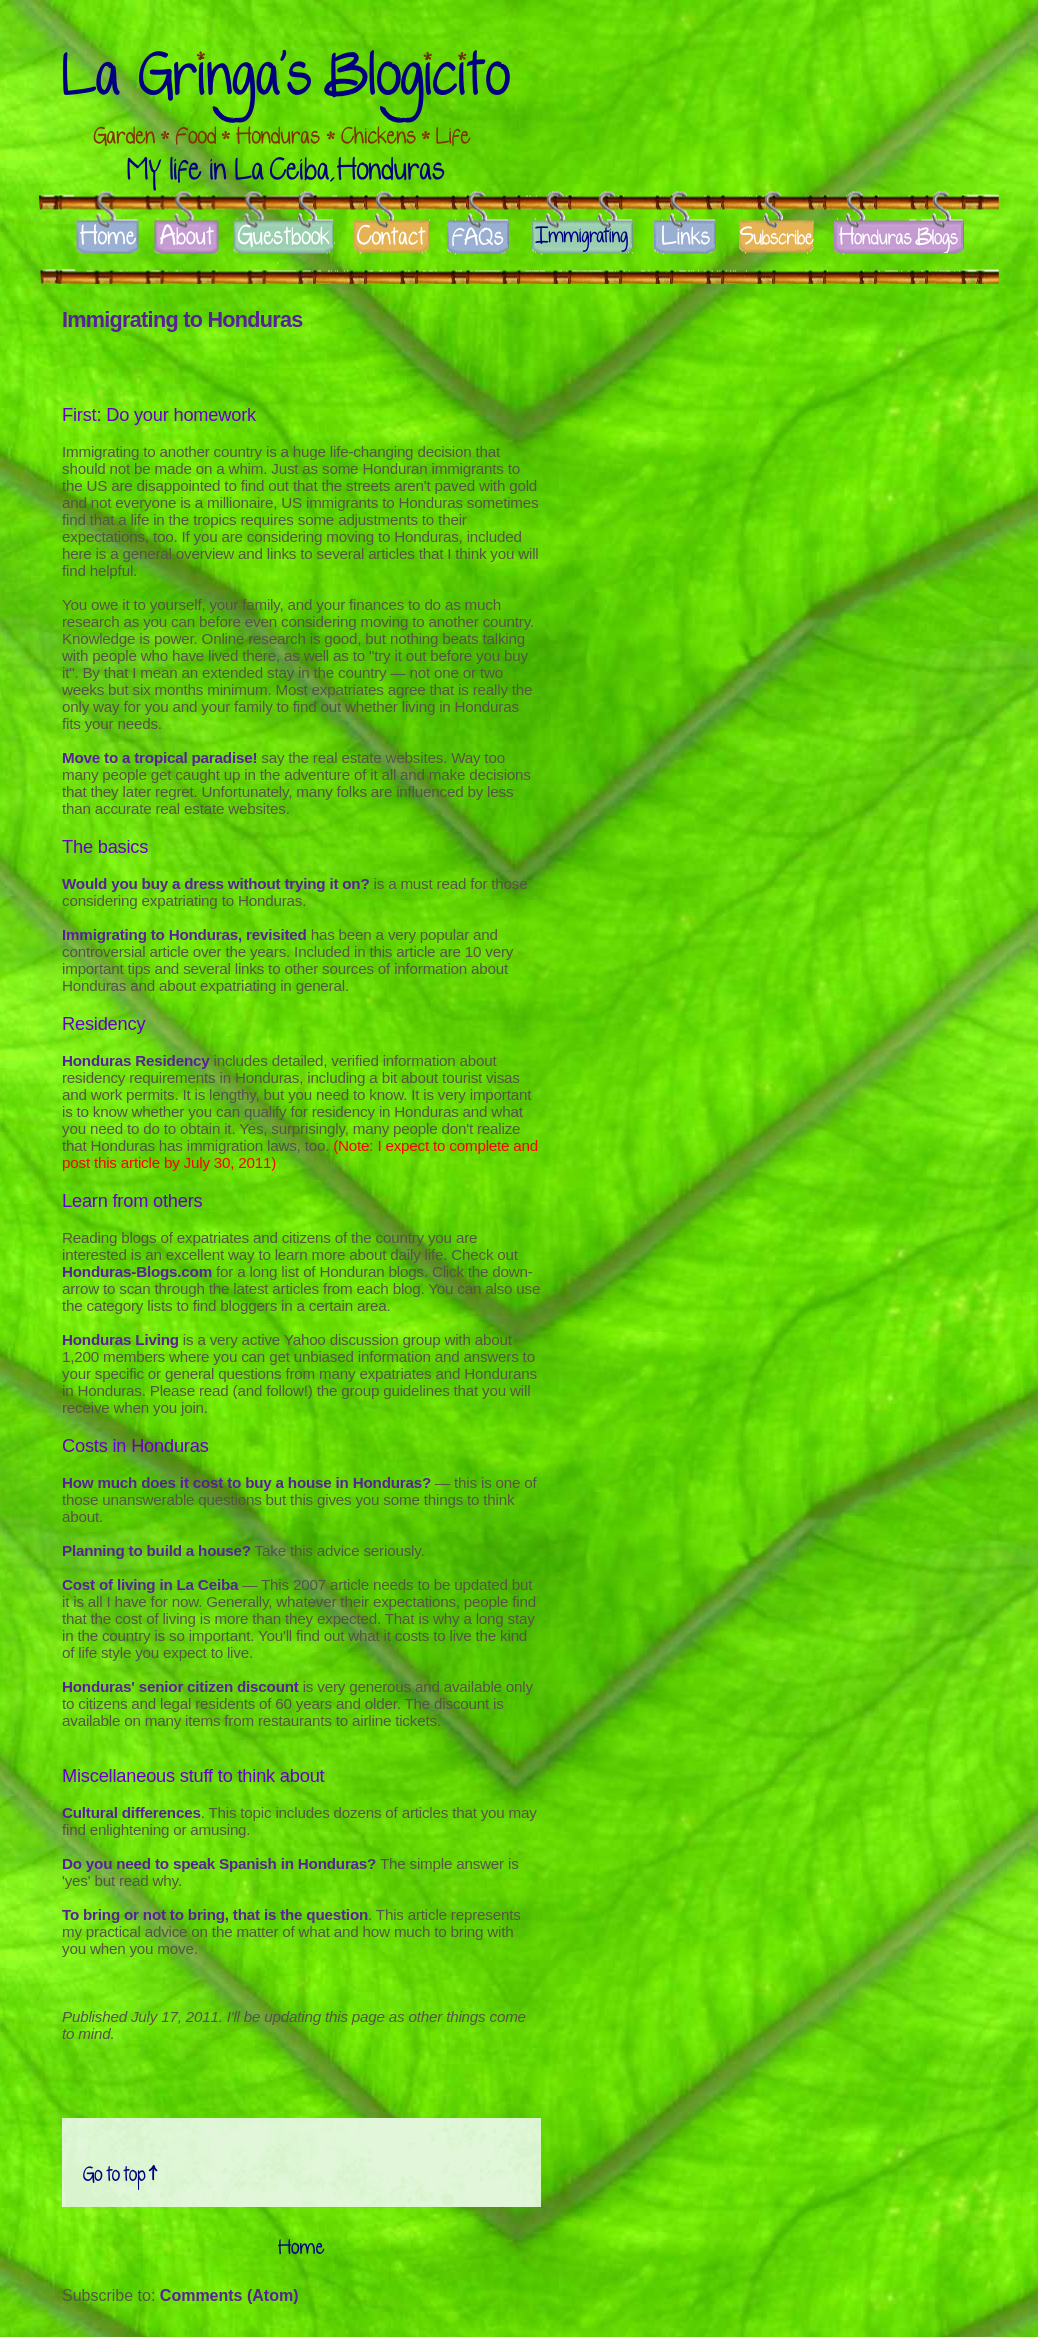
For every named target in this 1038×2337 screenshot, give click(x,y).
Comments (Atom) (229, 2295)
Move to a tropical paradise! (159, 757)
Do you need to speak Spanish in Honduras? (219, 1863)
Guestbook (284, 238)
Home (106, 238)
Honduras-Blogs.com (137, 1271)
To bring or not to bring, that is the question (215, 1914)
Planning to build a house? (156, 1550)
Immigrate (584, 238)
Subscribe (777, 238)
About (186, 238)
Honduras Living (120, 1339)
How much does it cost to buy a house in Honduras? (246, 1482)
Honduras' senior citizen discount (180, 1686)
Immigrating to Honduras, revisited (184, 934)
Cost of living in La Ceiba (150, 1584)
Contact (391, 238)
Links (685, 238)
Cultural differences (131, 1812)
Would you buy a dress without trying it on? (216, 883)
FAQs (479, 238)
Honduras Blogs (898, 238)
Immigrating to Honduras (182, 319)
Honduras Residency (135, 1060)
